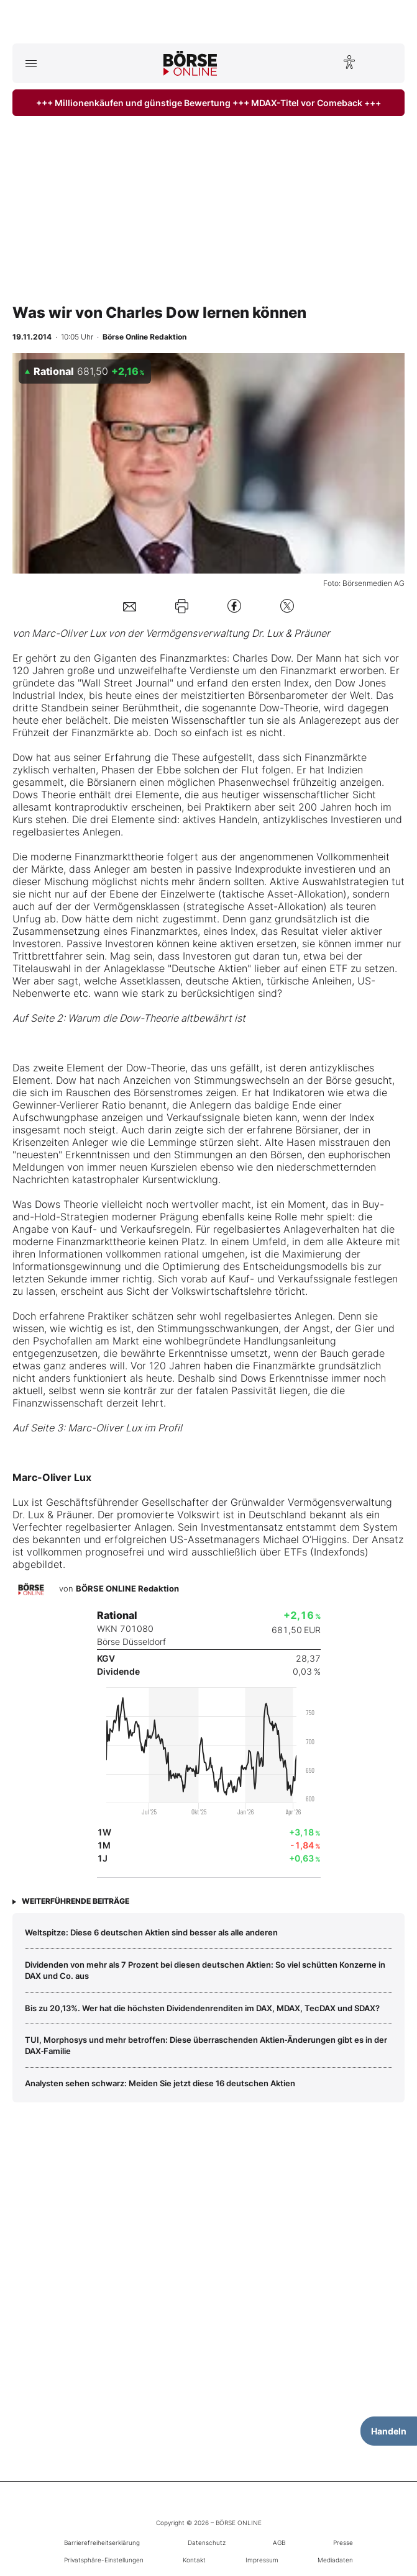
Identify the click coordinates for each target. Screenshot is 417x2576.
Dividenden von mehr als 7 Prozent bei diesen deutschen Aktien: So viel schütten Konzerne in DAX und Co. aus (205, 1970)
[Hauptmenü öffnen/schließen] (30, 63)
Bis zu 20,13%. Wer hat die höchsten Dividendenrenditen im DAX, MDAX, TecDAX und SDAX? (202, 2008)
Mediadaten (335, 2560)
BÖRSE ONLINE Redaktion (127, 1588)
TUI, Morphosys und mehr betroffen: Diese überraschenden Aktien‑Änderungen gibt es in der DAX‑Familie (206, 2045)
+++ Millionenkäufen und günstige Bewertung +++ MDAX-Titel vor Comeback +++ (208, 102)
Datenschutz (207, 2542)
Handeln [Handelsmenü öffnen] (388, 2431)
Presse (343, 2542)
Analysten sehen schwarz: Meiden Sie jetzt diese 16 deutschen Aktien (160, 2083)
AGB (279, 2542)
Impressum (261, 2560)
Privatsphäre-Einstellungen (104, 2560)
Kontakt (194, 2560)
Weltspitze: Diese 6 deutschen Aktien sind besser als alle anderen (151, 1932)
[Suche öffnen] (386, 63)
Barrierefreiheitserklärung (102, 2542)
